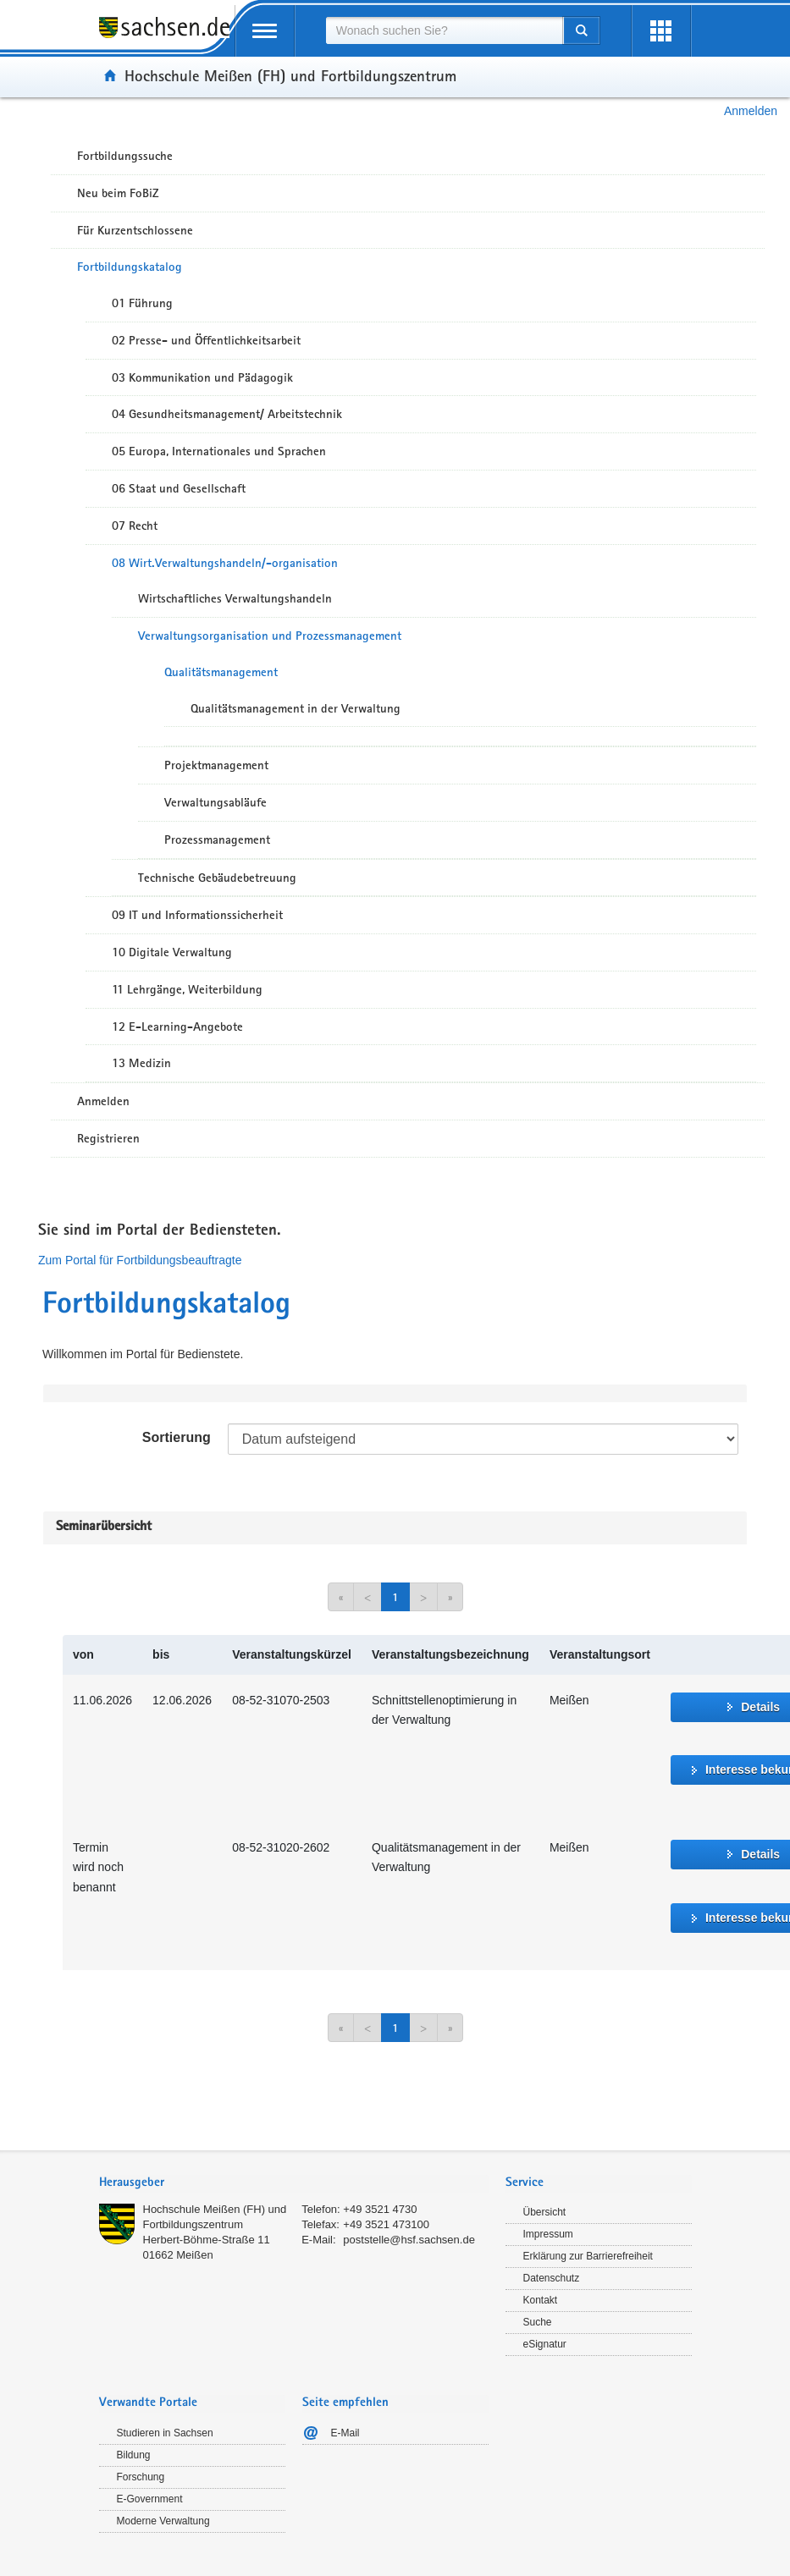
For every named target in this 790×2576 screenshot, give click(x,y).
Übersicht (544, 2212)
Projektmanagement (216, 765)
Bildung (134, 2455)
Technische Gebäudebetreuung (217, 877)
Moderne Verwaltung (163, 2521)
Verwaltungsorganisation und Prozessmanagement (269, 635)
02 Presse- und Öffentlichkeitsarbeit (206, 340)
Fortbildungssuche (125, 155)
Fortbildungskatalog (129, 266)
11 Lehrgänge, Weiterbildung (187, 989)
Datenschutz (551, 2278)
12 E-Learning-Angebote (177, 1026)
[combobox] (444, 30)
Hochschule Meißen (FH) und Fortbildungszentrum (290, 75)
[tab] (294, 2184)
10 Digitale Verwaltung (172, 952)
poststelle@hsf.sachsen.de (409, 2239)
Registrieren (108, 1138)
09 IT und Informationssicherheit (197, 914)
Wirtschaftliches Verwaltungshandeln (235, 598)
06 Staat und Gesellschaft (179, 488)
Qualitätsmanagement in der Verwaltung (296, 708)
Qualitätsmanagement (221, 672)
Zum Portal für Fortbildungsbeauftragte (139, 1260)
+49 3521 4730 (380, 2209)
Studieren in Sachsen (165, 2433)
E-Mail (345, 2433)
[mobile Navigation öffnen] (265, 31)
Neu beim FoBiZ (118, 193)
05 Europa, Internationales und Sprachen (219, 451)
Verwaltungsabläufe (215, 802)
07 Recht (134, 525)
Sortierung (176, 1437)
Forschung (141, 2477)
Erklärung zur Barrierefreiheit (588, 2256)
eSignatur (544, 2344)
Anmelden (750, 111)
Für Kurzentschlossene (135, 230)
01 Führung (142, 303)
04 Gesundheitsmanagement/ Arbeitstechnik (227, 413)
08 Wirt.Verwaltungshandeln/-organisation (225, 562)
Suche (537, 2322)
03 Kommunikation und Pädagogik (202, 377)
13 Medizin (141, 1063)
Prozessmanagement (217, 839)
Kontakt (540, 2300)
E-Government (150, 2499)
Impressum (548, 2234)
